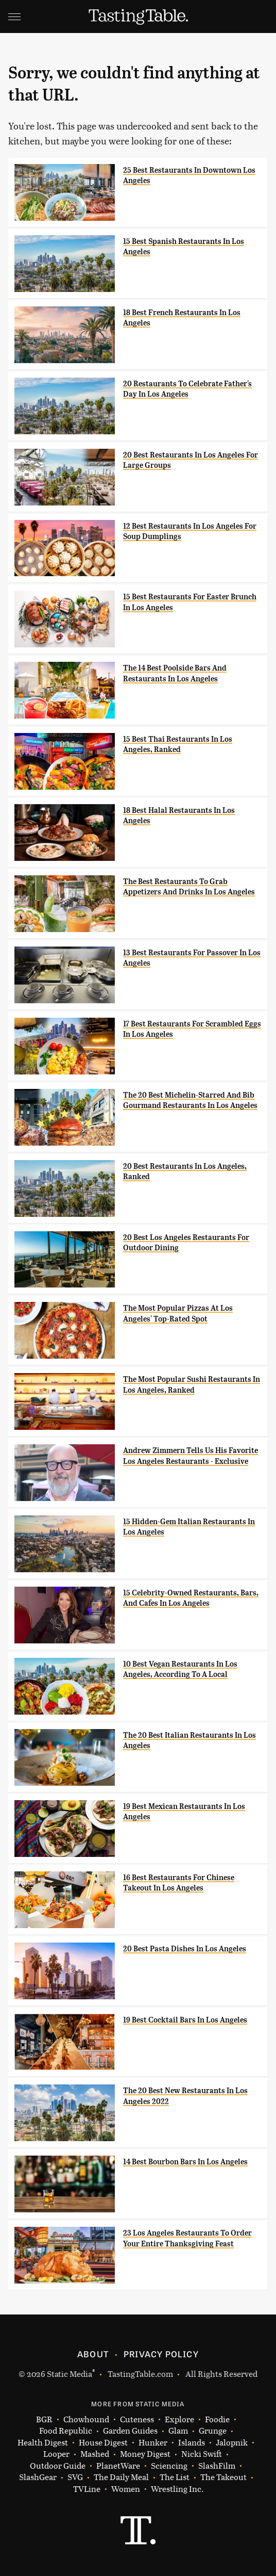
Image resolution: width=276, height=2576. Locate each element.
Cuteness (137, 2419)
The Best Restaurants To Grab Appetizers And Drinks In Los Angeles (189, 886)
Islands (191, 2442)
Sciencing (169, 2465)
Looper (56, 2454)
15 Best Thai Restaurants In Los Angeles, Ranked (177, 744)
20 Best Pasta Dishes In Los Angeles (184, 1948)
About (93, 2353)
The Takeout (223, 2477)
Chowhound (86, 2419)
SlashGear (38, 2477)
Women (125, 2489)
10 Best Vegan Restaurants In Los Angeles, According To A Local (180, 1669)
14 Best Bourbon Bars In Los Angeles (185, 2161)
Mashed (94, 2454)
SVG (75, 2477)
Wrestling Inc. (177, 2489)
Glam (178, 2430)
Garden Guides (130, 2430)
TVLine (86, 2489)
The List (174, 2477)
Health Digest (43, 2442)
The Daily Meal (121, 2477)
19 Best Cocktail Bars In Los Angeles (185, 2020)
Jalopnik (232, 2442)
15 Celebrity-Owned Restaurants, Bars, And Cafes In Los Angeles (190, 1598)
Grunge (213, 2430)
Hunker (153, 2442)
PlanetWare (118, 2465)
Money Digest (145, 2454)
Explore (179, 2419)
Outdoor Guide (57, 2465)
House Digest (103, 2442)
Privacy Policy (161, 2353)
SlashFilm (216, 2465)
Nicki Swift (201, 2454)
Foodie (217, 2419)
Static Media (69, 2373)
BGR (44, 2419)
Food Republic (65, 2430)
